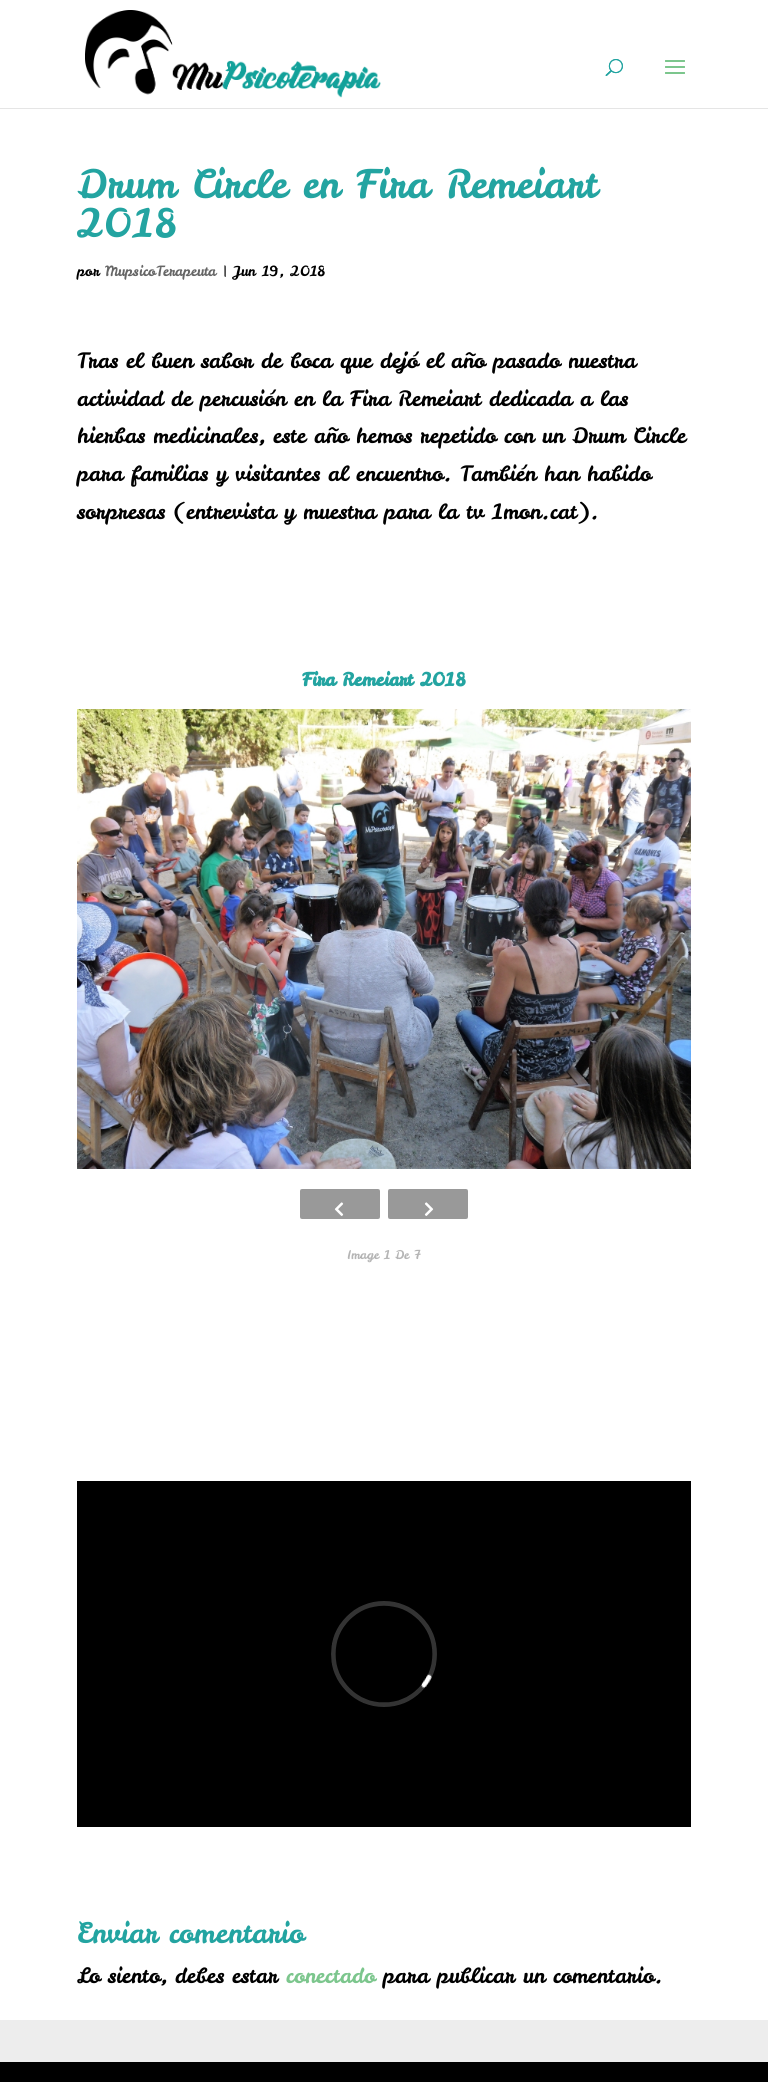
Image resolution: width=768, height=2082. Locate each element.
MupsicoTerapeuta (160, 271)
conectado (330, 1975)
